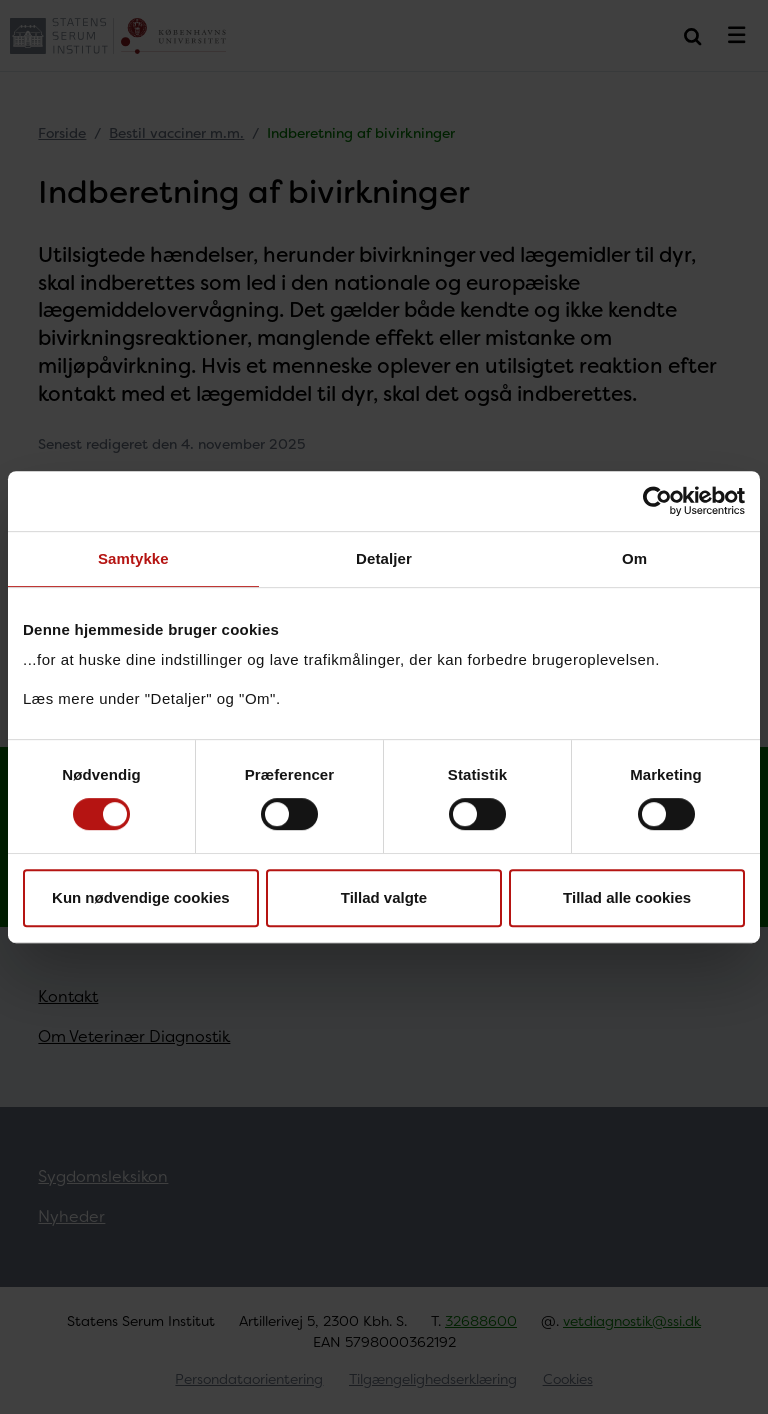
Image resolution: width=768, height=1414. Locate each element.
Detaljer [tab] (384, 558)
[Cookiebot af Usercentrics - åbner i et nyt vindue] (657, 501)
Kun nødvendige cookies (141, 897)
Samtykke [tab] (133, 558)
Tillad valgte (384, 897)
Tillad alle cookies (627, 897)
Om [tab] (634, 558)
